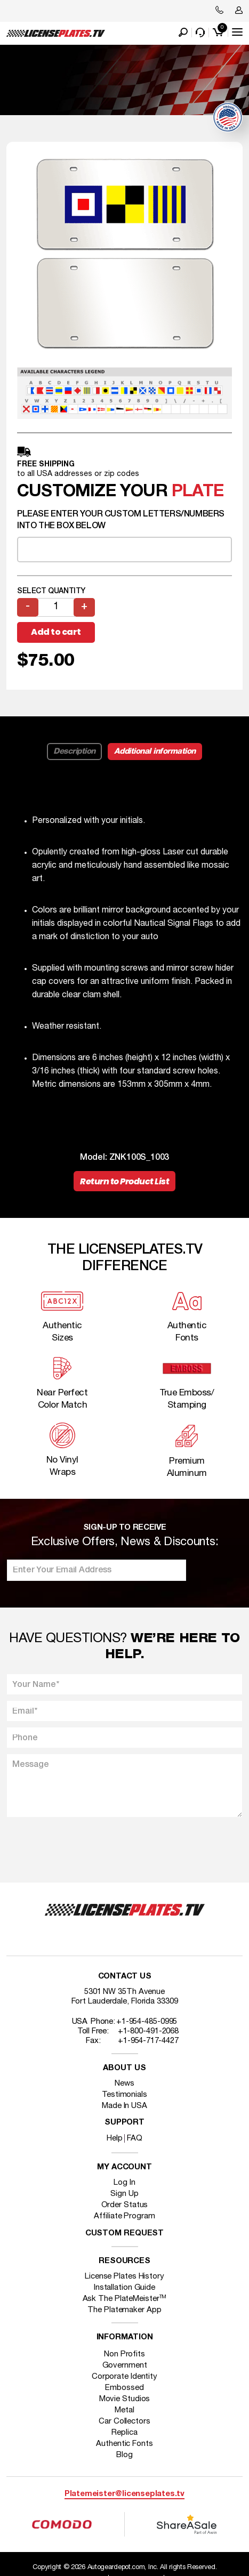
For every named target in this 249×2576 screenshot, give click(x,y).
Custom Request (124, 2234)
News (124, 2083)
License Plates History (124, 2276)
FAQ (134, 2138)
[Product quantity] (56, 607)
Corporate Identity (124, 2376)
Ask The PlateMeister (125, 2299)
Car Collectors (124, 2421)
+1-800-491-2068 (148, 2031)
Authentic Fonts (124, 2444)
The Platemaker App (124, 2310)
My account (124, 2167)
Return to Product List (124, 1181)
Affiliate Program (124, 2216)
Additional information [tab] (155, 751)
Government (124, 2365)
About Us (124, 2068)
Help (115, 2138)
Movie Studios (124, 2399)
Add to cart (56, 632)
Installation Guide (124, 2287)
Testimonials (124, 2094)
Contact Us (124, 1977)
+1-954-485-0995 (147, 2021)
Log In (124, 2182)
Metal (124, 2410)
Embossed (124, 2388)
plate (197, 491)
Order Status (124, 2205)
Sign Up (124, 2194)
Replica (124, 2432)
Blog (124, 2455)
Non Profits (124, 2354)
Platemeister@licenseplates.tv (124, 2494)
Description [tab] (74, 751)
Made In (124, 2106)
